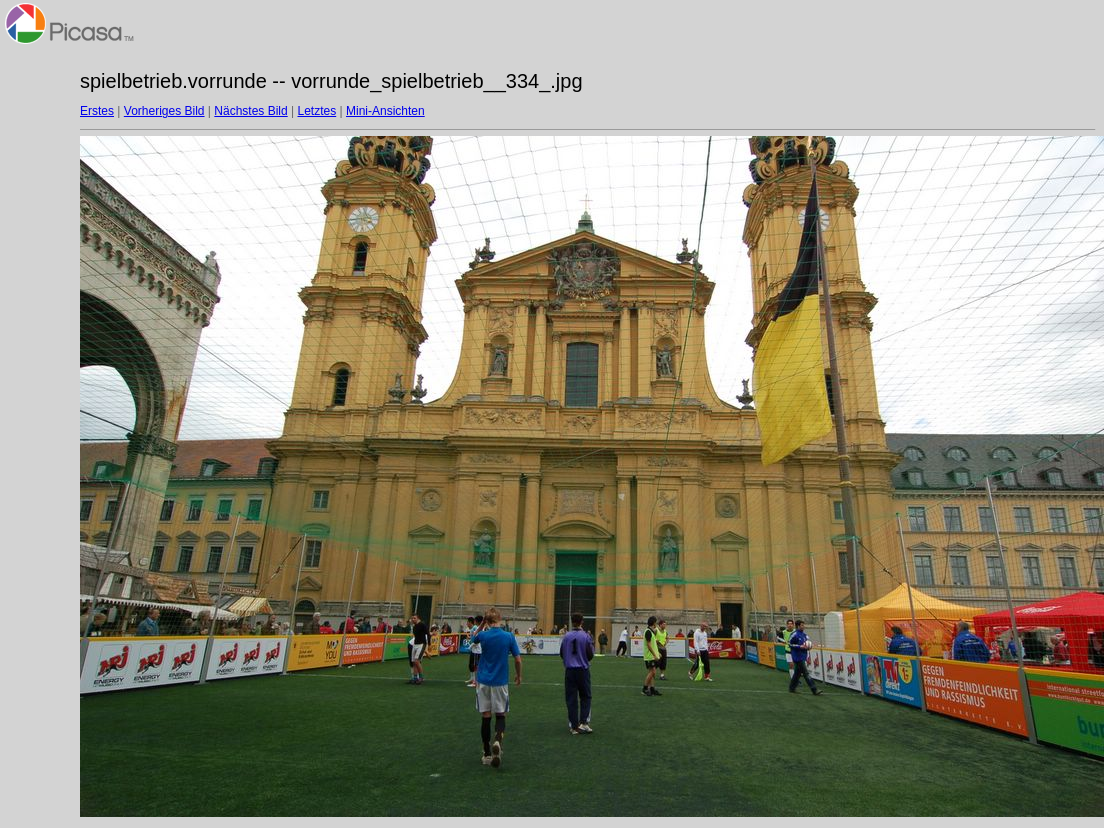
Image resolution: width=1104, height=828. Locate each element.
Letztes (317, 111)
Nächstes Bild (250, 111)
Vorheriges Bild (164, 111)
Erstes (97, 111)
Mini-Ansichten (385, 111)
